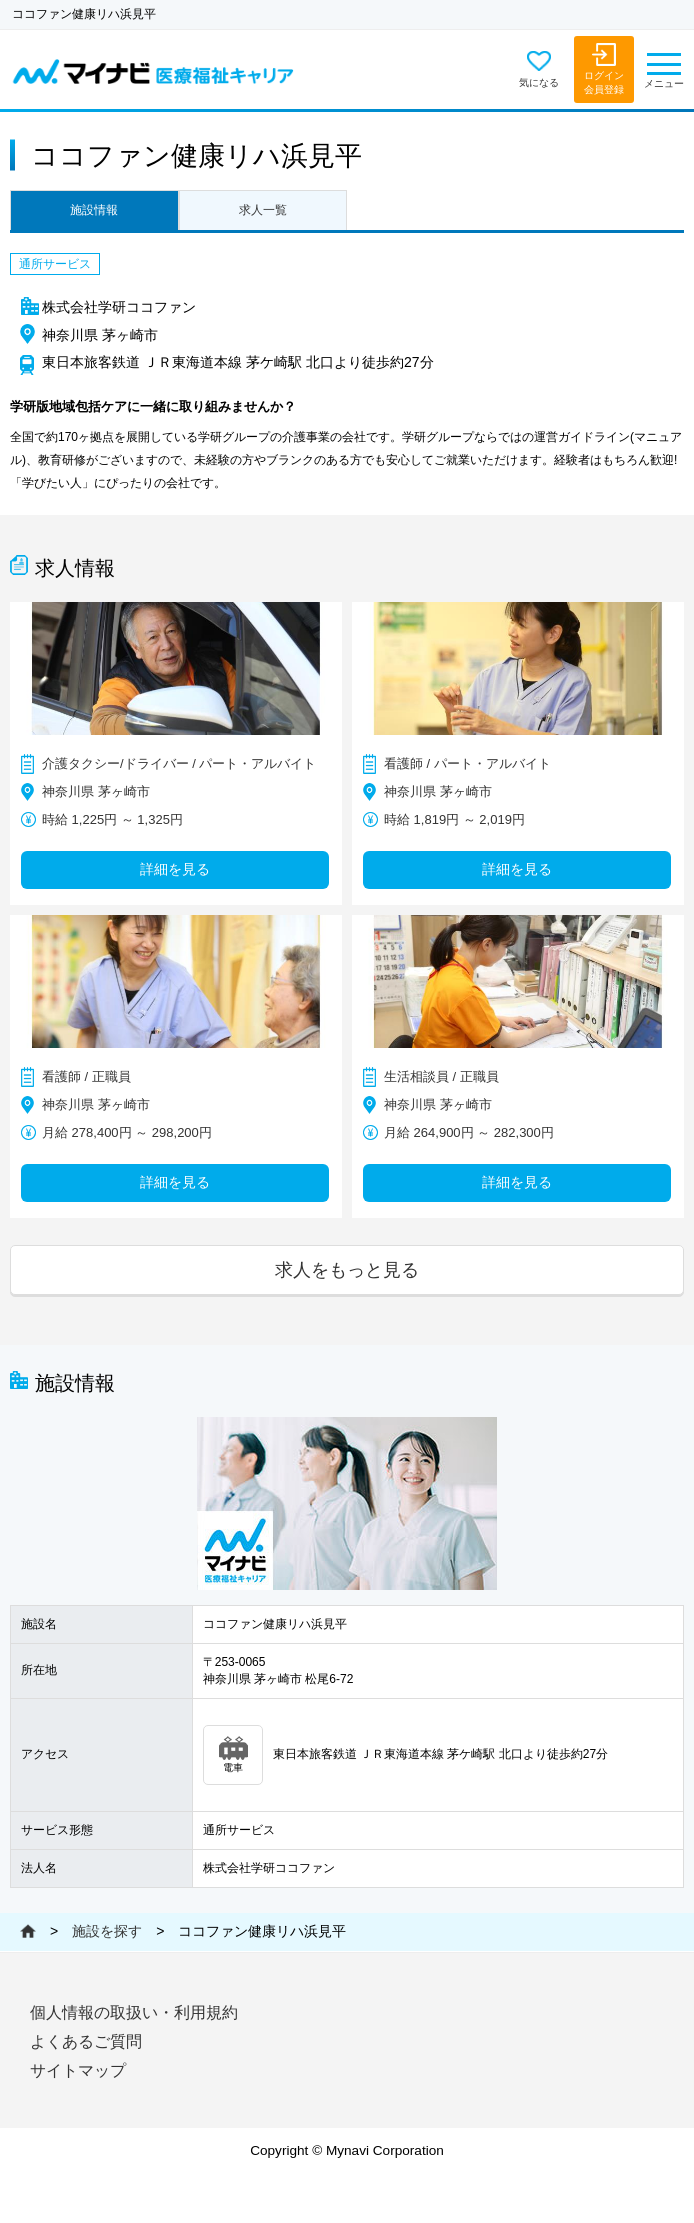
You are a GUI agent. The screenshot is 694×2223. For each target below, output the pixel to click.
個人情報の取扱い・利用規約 (134, 2012)
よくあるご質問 (86, 2041)
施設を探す (107, 1931)
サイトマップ (78, 2070)
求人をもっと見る (347, 1269)
